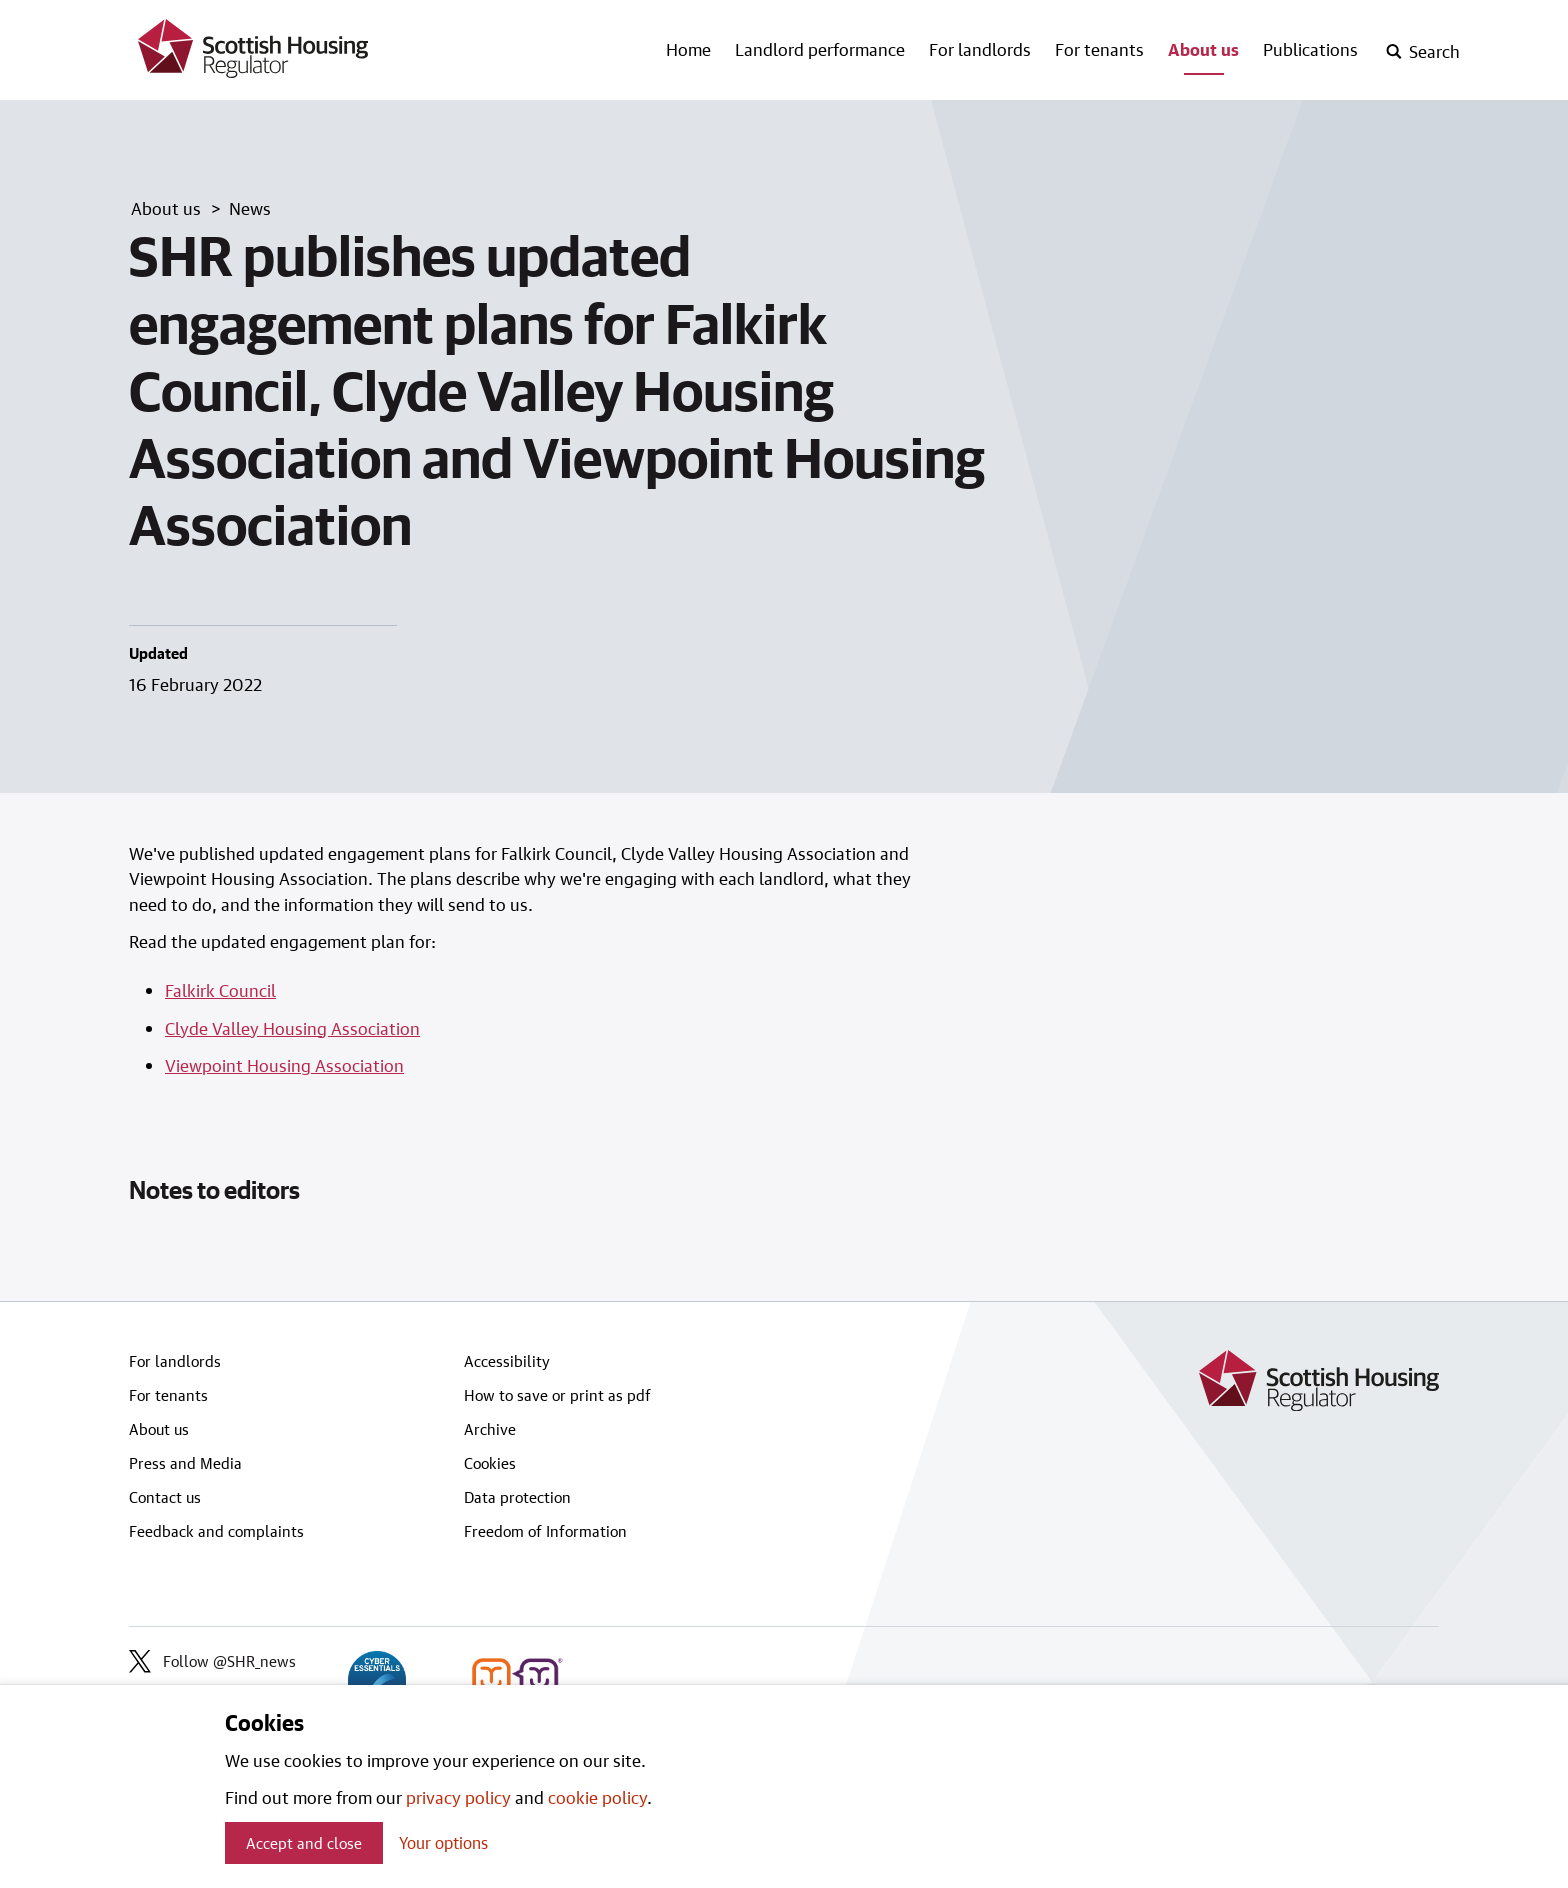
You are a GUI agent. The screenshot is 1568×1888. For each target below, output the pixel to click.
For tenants (1099, 49)
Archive (490, 1429)
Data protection (517, 1497)
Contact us (165, 1497)
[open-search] (1422, 52)
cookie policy (597, 1797)
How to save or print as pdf (557, 1395)
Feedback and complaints (216, 1531)
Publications (1310, 49)
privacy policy (458, 1797)
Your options (443, 1842)
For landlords (980, 49)
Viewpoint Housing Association (284, 1065)
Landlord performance (820, 49)
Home (688, 49)
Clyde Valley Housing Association (292, 1028)
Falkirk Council (220, 990)
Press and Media (185, 1463)
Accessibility (507, 1361)
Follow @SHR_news (212, 1661)
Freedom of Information (545, 1531)
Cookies (490, 1463)
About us (1203, 49)
